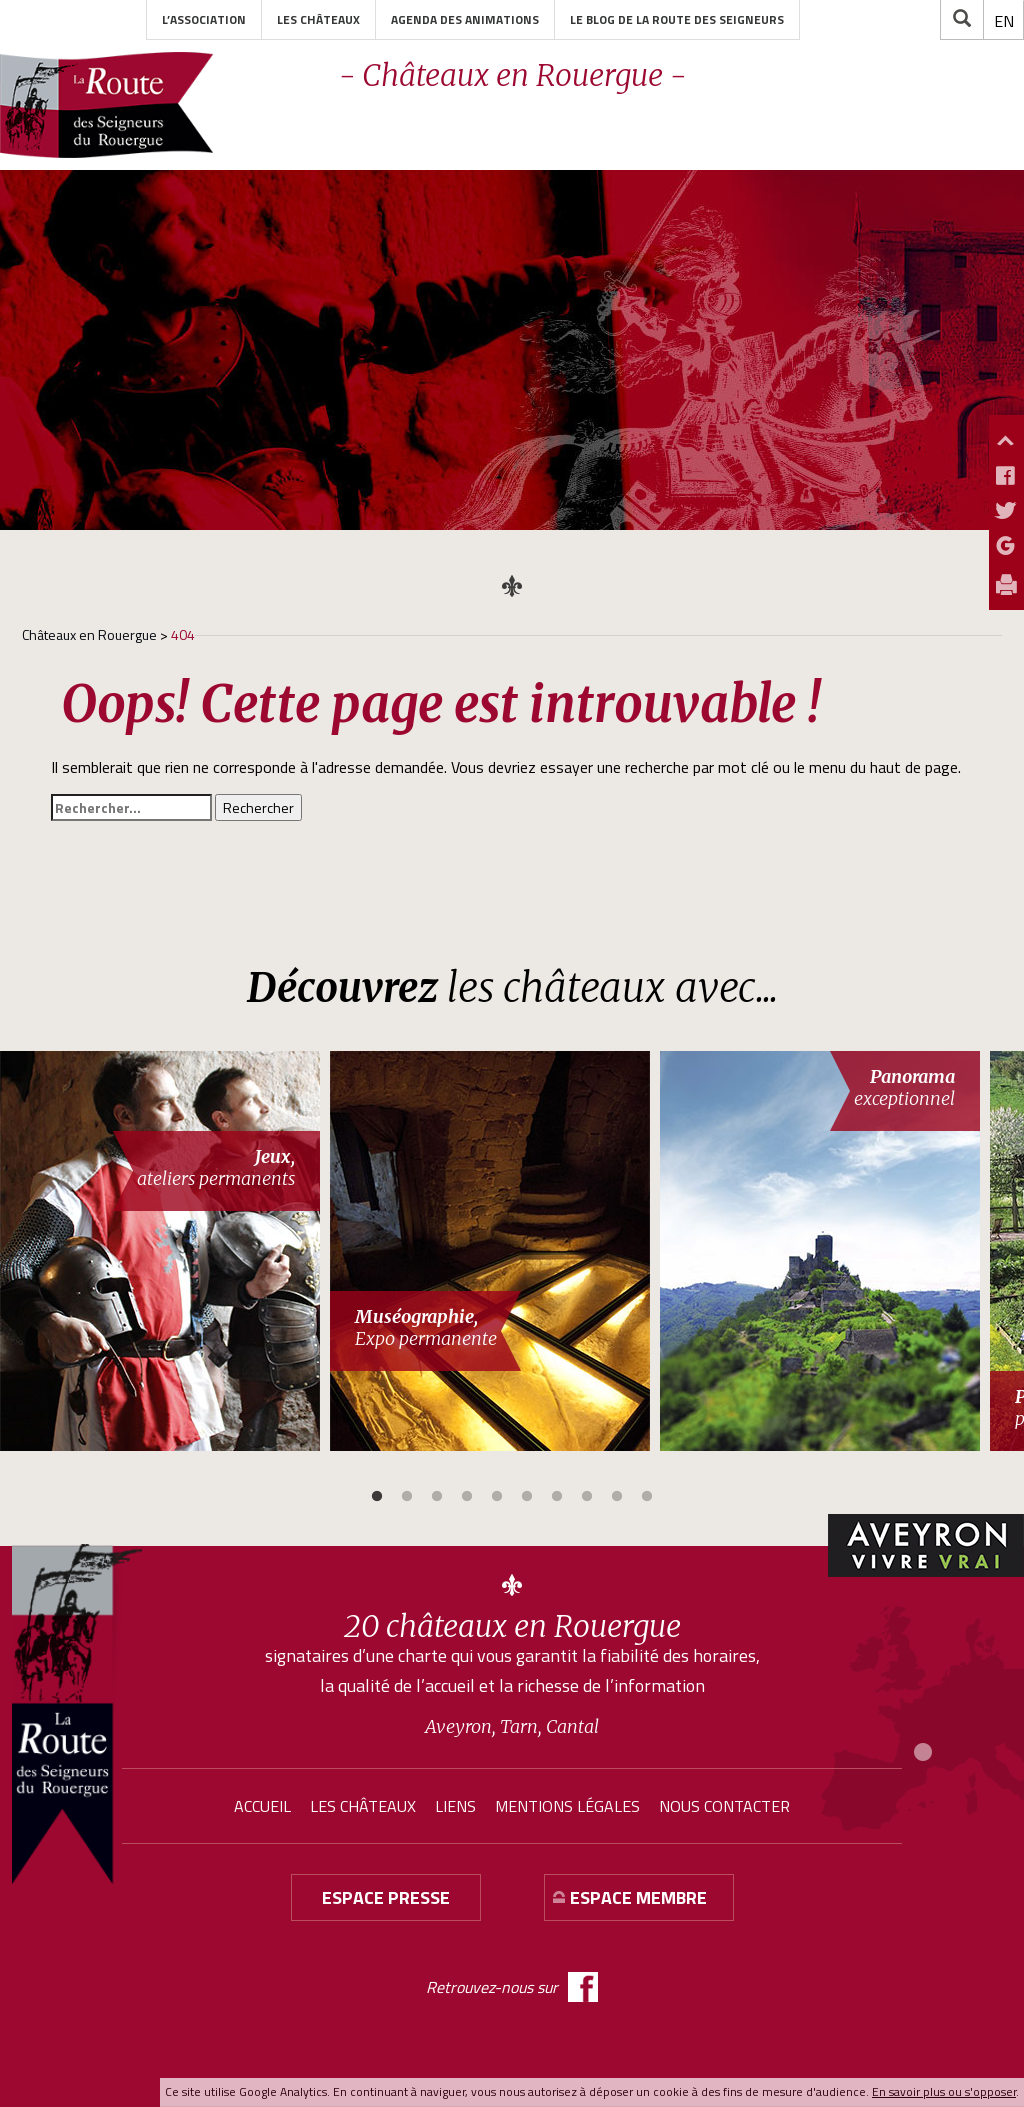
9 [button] (617, 1497)
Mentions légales (567, 1806)
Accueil (262, 1806)
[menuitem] (1004, 21)
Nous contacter (724, 1806)
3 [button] (437, 1497)
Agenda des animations (465, 19)
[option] (165, 1251)
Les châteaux (318, 19)
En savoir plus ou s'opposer (944, 2091)
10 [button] (647, 1497)
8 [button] (587, 1497)
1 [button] (377, 1497)
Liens (455, 1806)
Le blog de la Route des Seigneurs (677, 19)
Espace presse (386, 1897)
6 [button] (527, 1497)
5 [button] (497, 1497)
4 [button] (467, 1497)
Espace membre (638, 1897)
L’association (204, 19)
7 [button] (557, 1497)
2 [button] (407, 1497)
